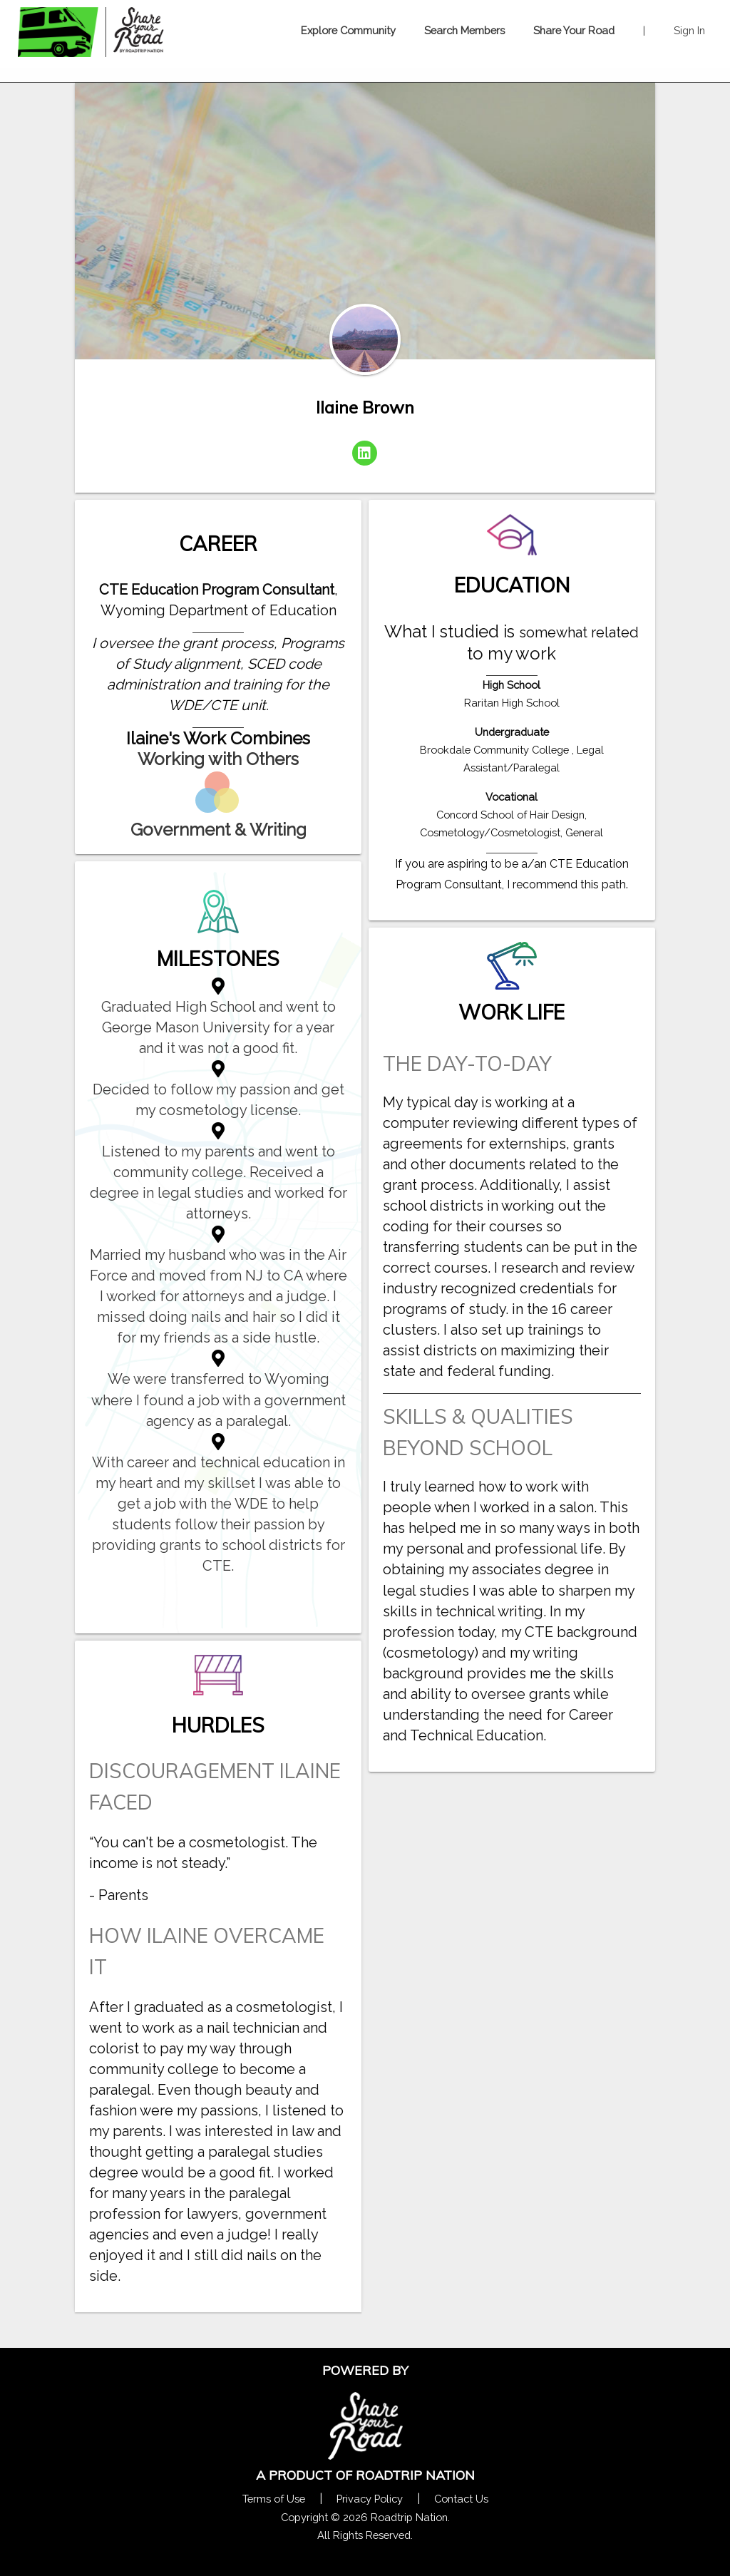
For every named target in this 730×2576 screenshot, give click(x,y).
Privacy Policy (369, 2499)
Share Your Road (574, 30)
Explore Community (348, 30)
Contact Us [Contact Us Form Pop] (461, 2499)
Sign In (689, 30)
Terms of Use (273, 2499)
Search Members (464, 30)
